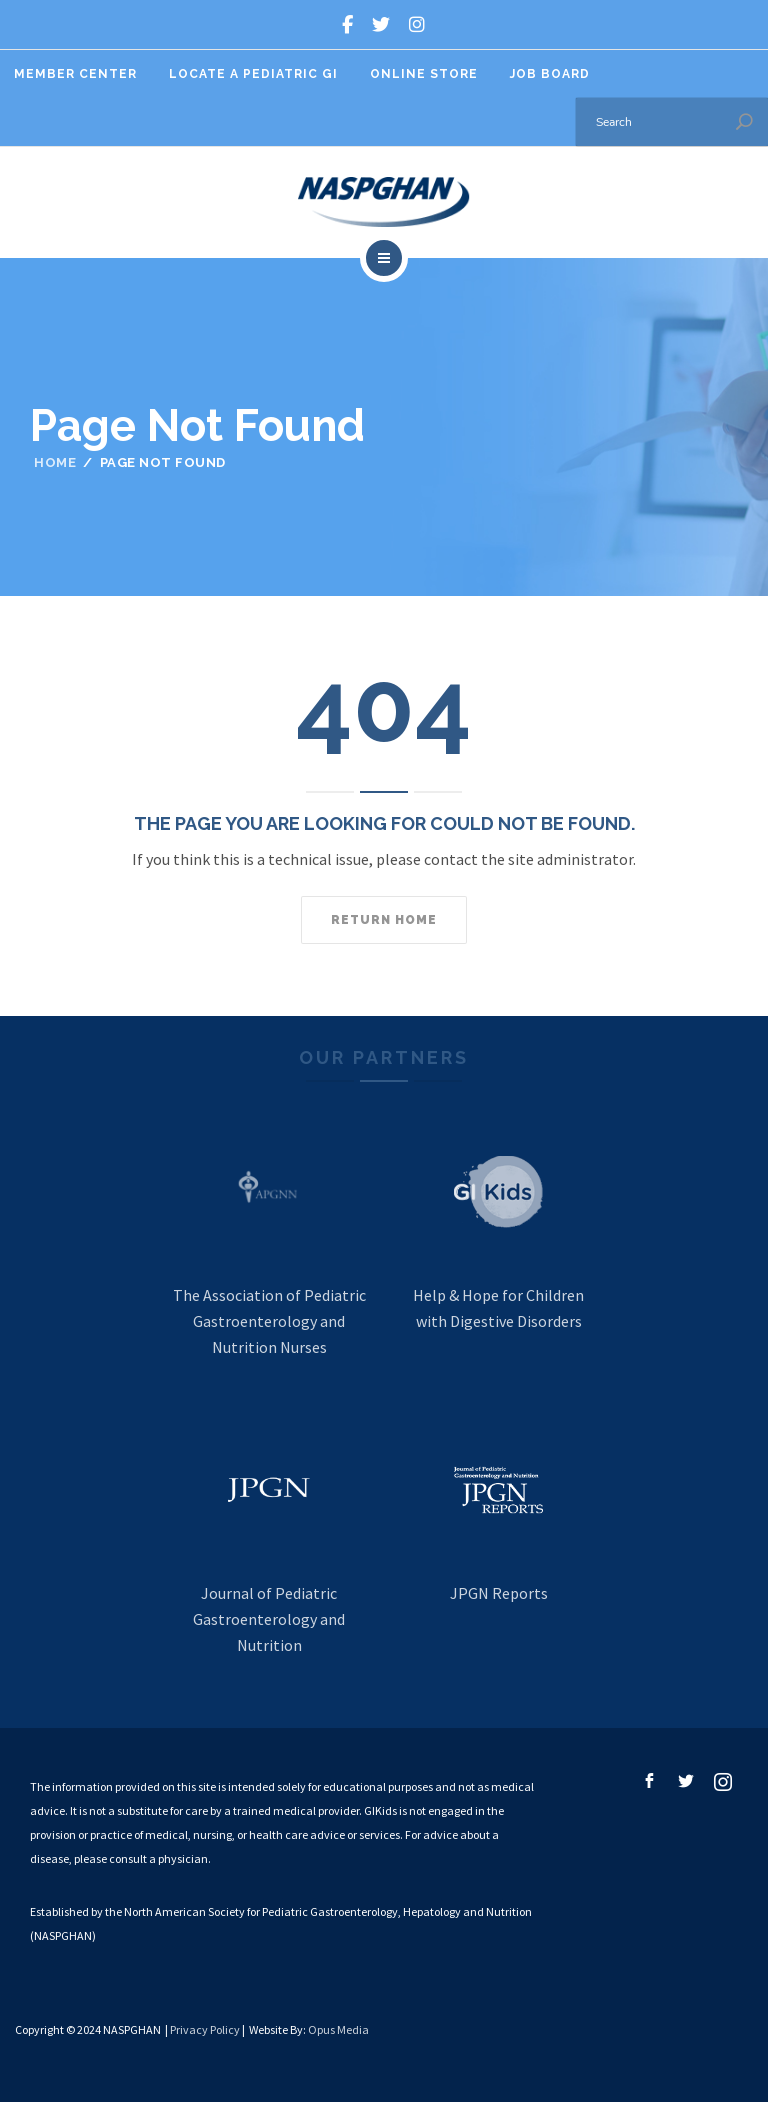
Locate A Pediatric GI (253, 74)
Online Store (424, 74)
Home (55, 462)
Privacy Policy (205, 2029)
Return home (384, 920)
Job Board (550, 74)
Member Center (75, 74)
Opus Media (338, 2029)
